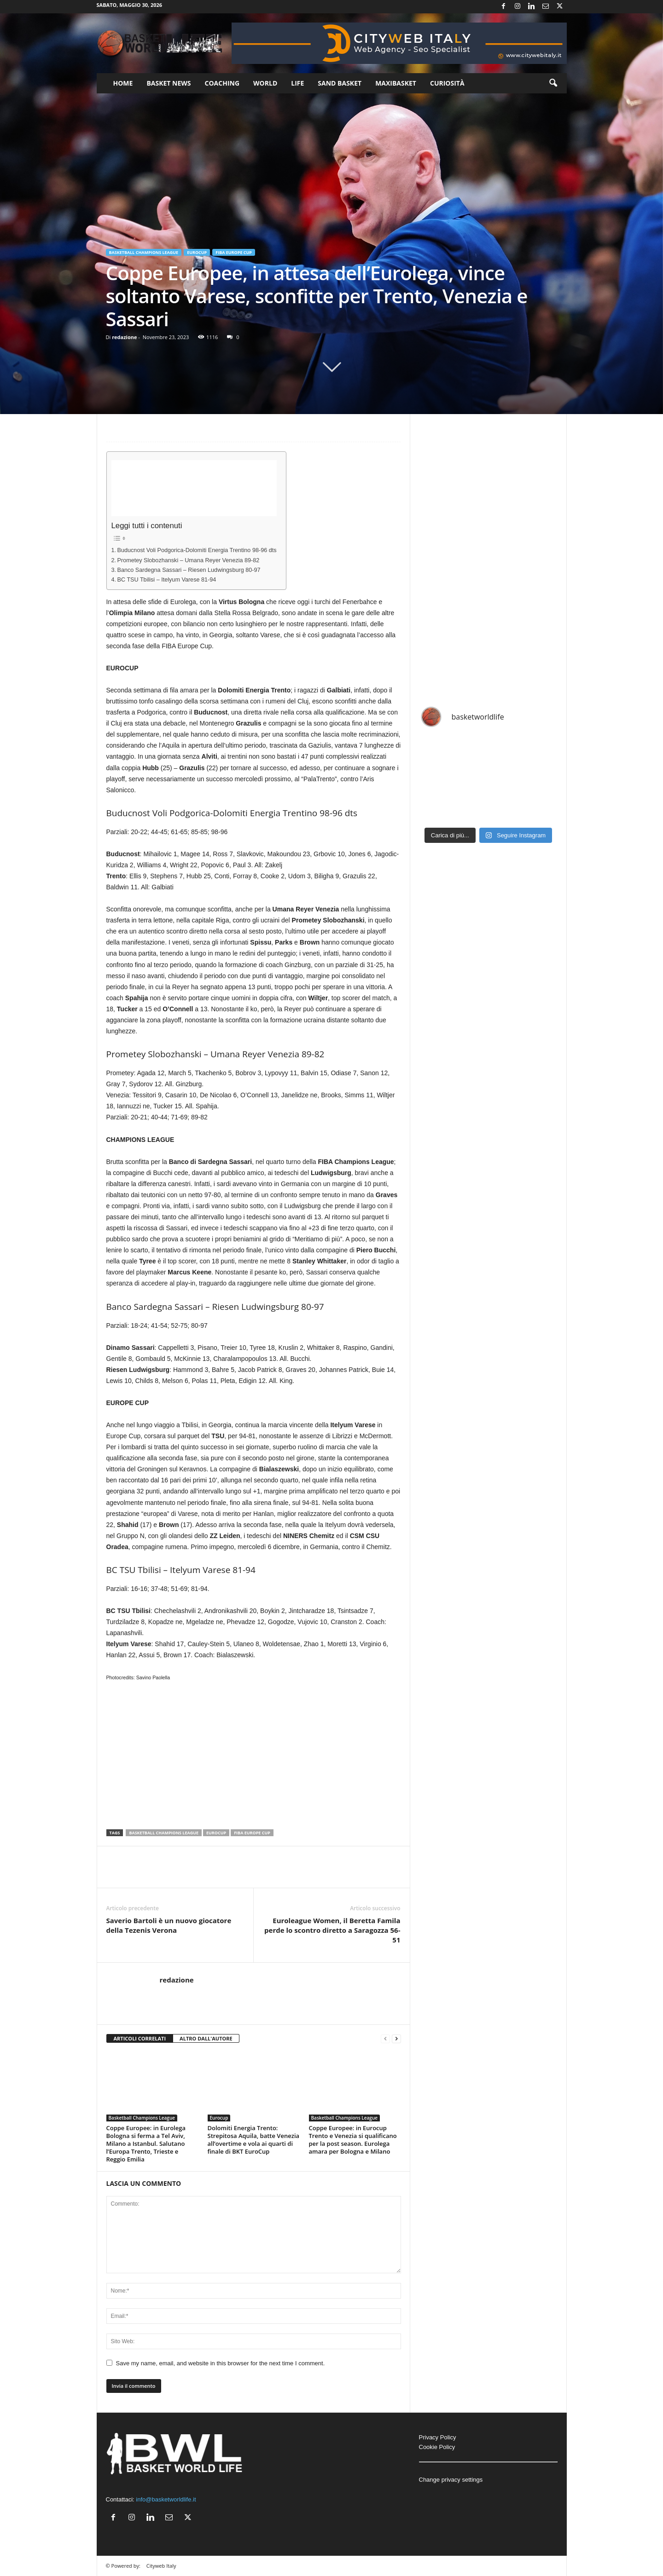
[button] (553, 83)
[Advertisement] (194, 488)
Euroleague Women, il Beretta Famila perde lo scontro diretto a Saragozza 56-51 (332, 1930)
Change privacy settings (451, 2479)
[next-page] (396, 2039)
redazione (124, 337)
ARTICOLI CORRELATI (140, 2038)
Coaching (222, 83)
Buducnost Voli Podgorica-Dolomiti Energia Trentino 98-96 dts (197, 550)
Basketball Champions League (144, 252)
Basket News (168, 83)
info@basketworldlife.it (166, 2499)
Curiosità (447, 83)
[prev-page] (385, 2039)
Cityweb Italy (161, 2565)
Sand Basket (339, 83)
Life (297, 83)
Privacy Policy (437, 2437)
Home (123, 83)
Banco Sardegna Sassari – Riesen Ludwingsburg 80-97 (189, 570)
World (265, 83)
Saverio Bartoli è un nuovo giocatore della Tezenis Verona (169, 1925)
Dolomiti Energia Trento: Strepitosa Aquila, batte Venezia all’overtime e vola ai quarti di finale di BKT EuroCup (254, 2139)
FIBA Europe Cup (233, 252)
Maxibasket (395, 83)
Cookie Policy (437, 2446)
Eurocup (197, 252)
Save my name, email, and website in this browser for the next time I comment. (220, 2363)
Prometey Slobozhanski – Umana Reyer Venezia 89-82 (188, 560)
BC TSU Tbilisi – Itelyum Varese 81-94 (166, 579)
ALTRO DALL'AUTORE (206, 2038)
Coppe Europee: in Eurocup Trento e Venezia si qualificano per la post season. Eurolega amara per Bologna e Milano (353, 2139)
